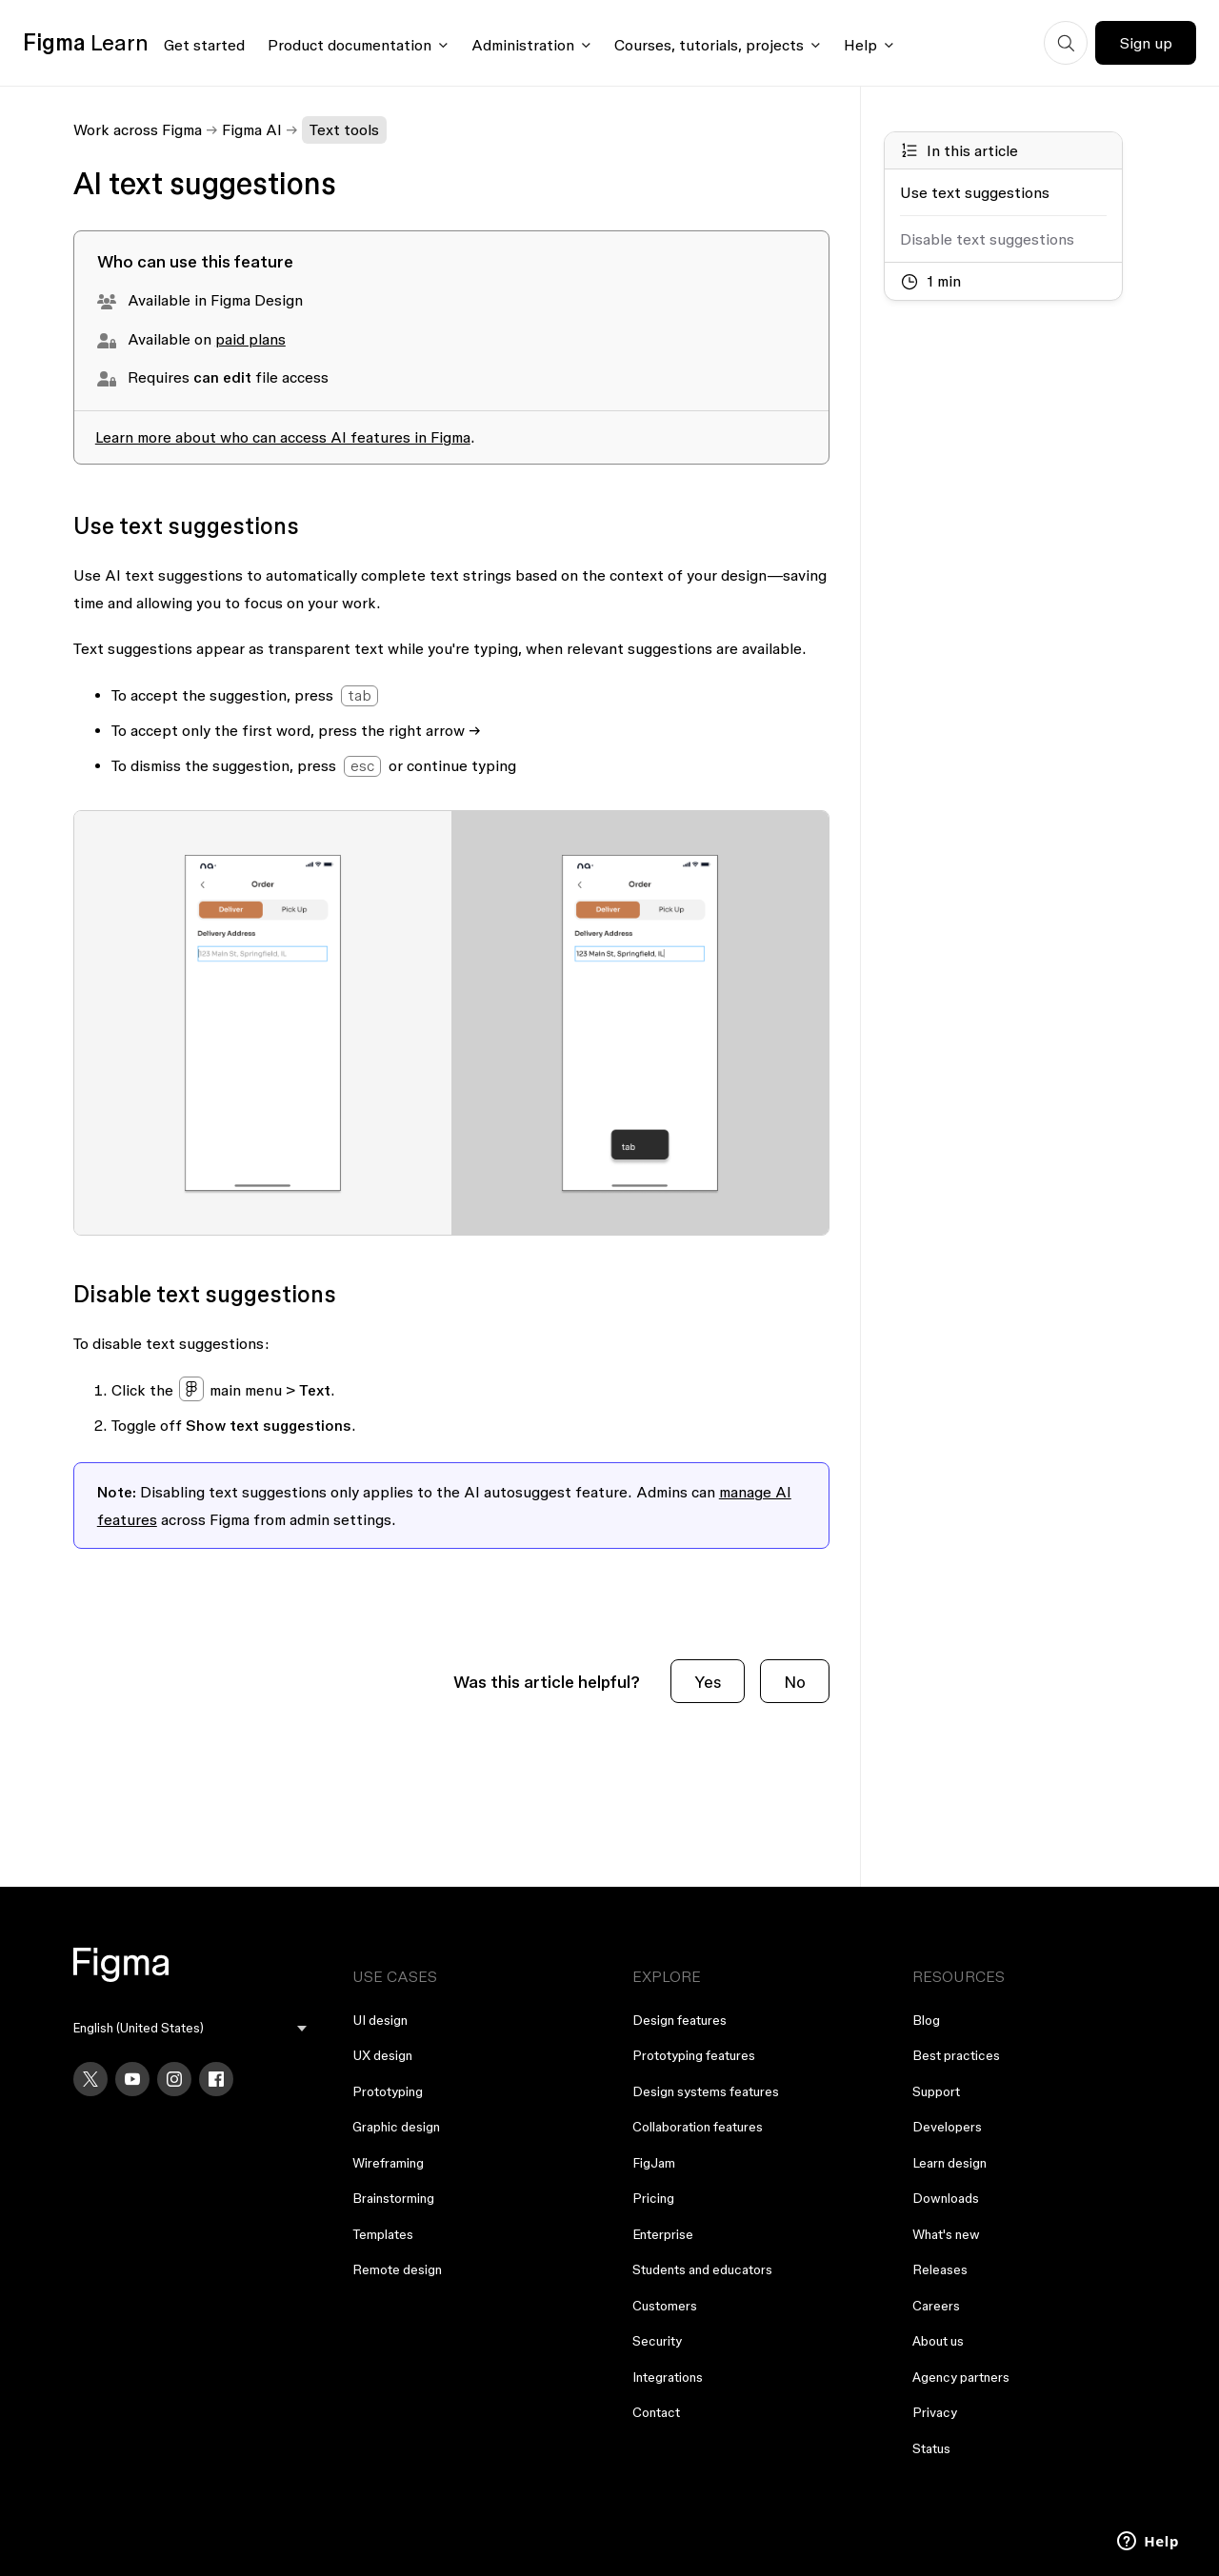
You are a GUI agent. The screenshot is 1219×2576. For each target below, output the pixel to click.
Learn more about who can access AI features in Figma (282, 437)
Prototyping (387, 2091)
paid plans (250, 338)
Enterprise (662, 2234)
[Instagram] (174, 2079)
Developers (947, 2126)
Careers (936, 2305)
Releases (940, 2269)
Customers (664, 2305)
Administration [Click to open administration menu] (522, 44)
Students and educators (702, 2269)
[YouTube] (132, 2079)
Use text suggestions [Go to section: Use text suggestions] (974, 192)
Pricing (653, 2198)
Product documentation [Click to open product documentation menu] (349, 44)
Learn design (949, 2162)
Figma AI (252, 129)
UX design (382, 2055)
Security (657, 2340)
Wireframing (388, 2162)
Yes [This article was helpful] (707, 1682)
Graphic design (396, 2126)
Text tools (344, 129)
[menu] (190, 2028)
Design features (679, 2020)
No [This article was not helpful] (795, 1682)
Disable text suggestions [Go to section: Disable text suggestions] (987, 239)
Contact (656, 2412)
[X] (90, 2079)
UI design (380, 2020)
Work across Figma (137, 129)
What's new (946, 2234)
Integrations (667, 2377)
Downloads (945, 2198)
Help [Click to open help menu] (860, 44)
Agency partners (960, 2377)
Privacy (934, 2412)
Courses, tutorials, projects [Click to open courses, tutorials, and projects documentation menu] (709, 44)
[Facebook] (216, 2079)
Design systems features (705, 2091)
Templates (382, 2234)
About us (938, 2340)
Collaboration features (697, 2126)
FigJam (653, 2162)
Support (936, 2091)
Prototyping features (693, 2055)
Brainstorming (393, 2198)
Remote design (397, 2269)
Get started (204, 44)
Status (931, 2448)
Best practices (956, 2055)
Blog (926, 2020)
